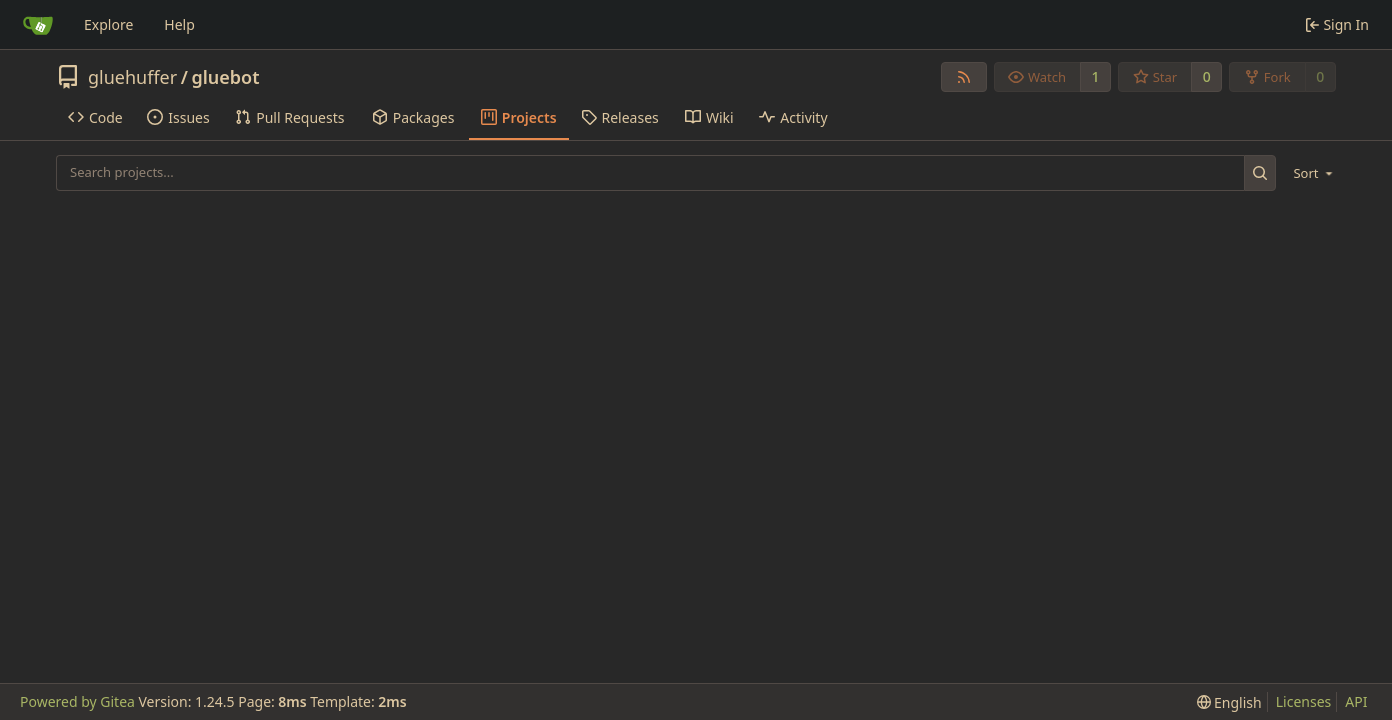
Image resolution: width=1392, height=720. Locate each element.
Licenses (1304, 701)
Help (179, 24)
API (1356, 701)
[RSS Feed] (964, 77)
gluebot (225, 77)
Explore (108, 24)
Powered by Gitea (77, 701)
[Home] (38, 25)
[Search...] (1260, 172)
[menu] (1309, 173)
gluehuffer (132, 77)
